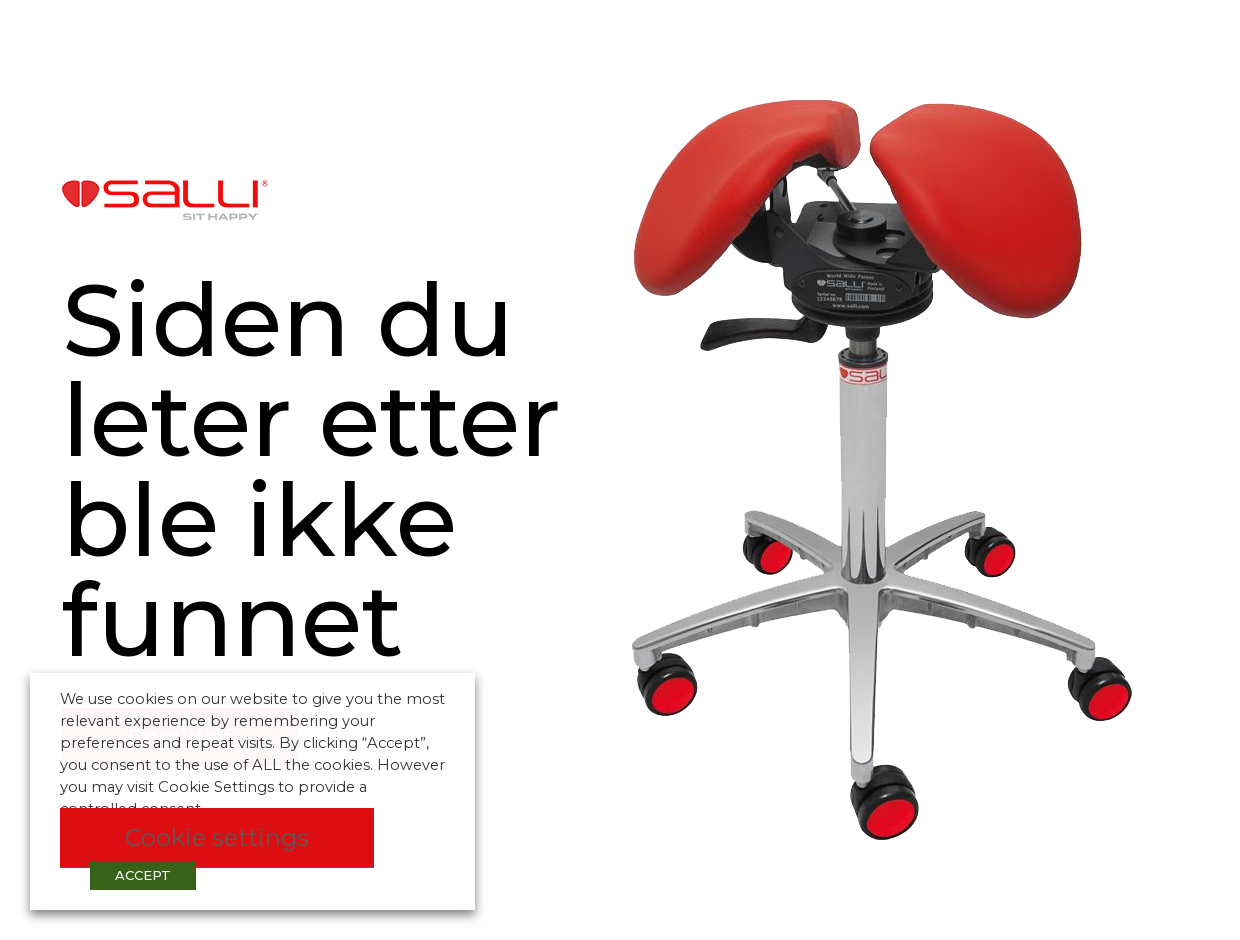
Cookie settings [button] (217, 837)
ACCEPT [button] (143, 875)
